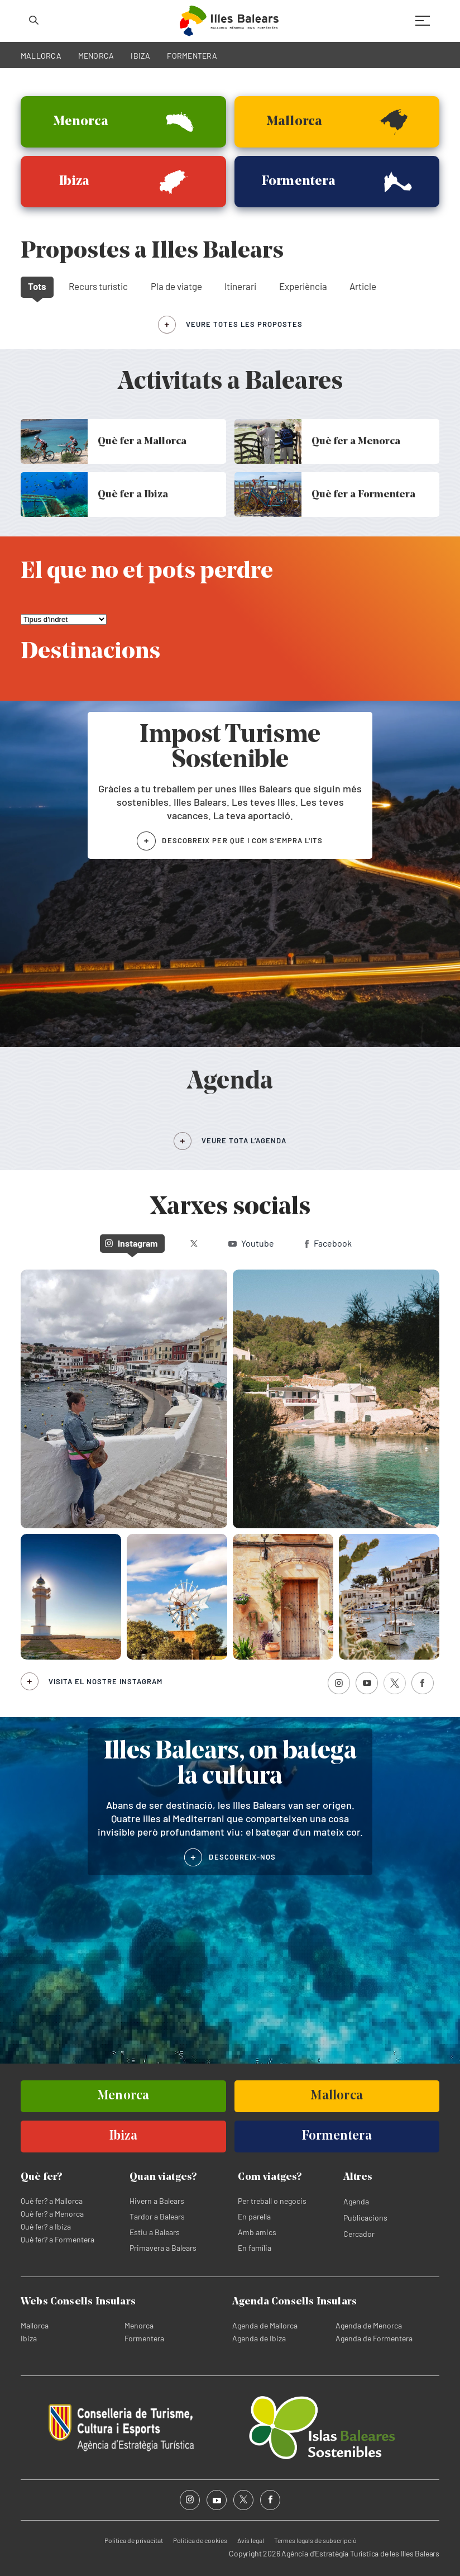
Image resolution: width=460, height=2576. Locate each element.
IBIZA (140, 55)
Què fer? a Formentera (57, 2239)
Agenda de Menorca (369, 2325)
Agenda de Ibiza (259, 2338)
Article (362, 286)
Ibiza (29, 2338)
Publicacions (365, 2217)
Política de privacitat (133, 2540)
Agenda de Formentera (374, 2338)
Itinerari (240, 286)
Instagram (131, 1243)
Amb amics (257, 2232)
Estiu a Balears (155, 2232)
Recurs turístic (98, 286)
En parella (254, 2216)
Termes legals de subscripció (315, 2540)
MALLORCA (41, 55)
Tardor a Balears (157, 2216)
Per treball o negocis (272, 2201)
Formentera (144, 2338)
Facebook (328, 1243)
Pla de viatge (176, 286)
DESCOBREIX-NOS (242, 1856)
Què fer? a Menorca (52, 2213)
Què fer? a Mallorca (52, 2201)
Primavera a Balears (163, 2247)
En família (254, 2247)
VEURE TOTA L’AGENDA (244, 1140)
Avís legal (250, 2540)
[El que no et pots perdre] (64, 619)
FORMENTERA (192, 55)
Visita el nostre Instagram (105, 1681)
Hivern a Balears (157, 2201)
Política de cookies (200, 2540)
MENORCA (96, 55)
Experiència (303, 286)
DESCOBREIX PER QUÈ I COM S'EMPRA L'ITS (242, 840)
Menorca (139, 2325)
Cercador (359, 2233)
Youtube (251, 1243)
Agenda (356, 2201)
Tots (37, 286)
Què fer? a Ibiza (46, 2226)
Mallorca (35, 2325)
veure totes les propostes (244, 324)
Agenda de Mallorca (265, 2325)
